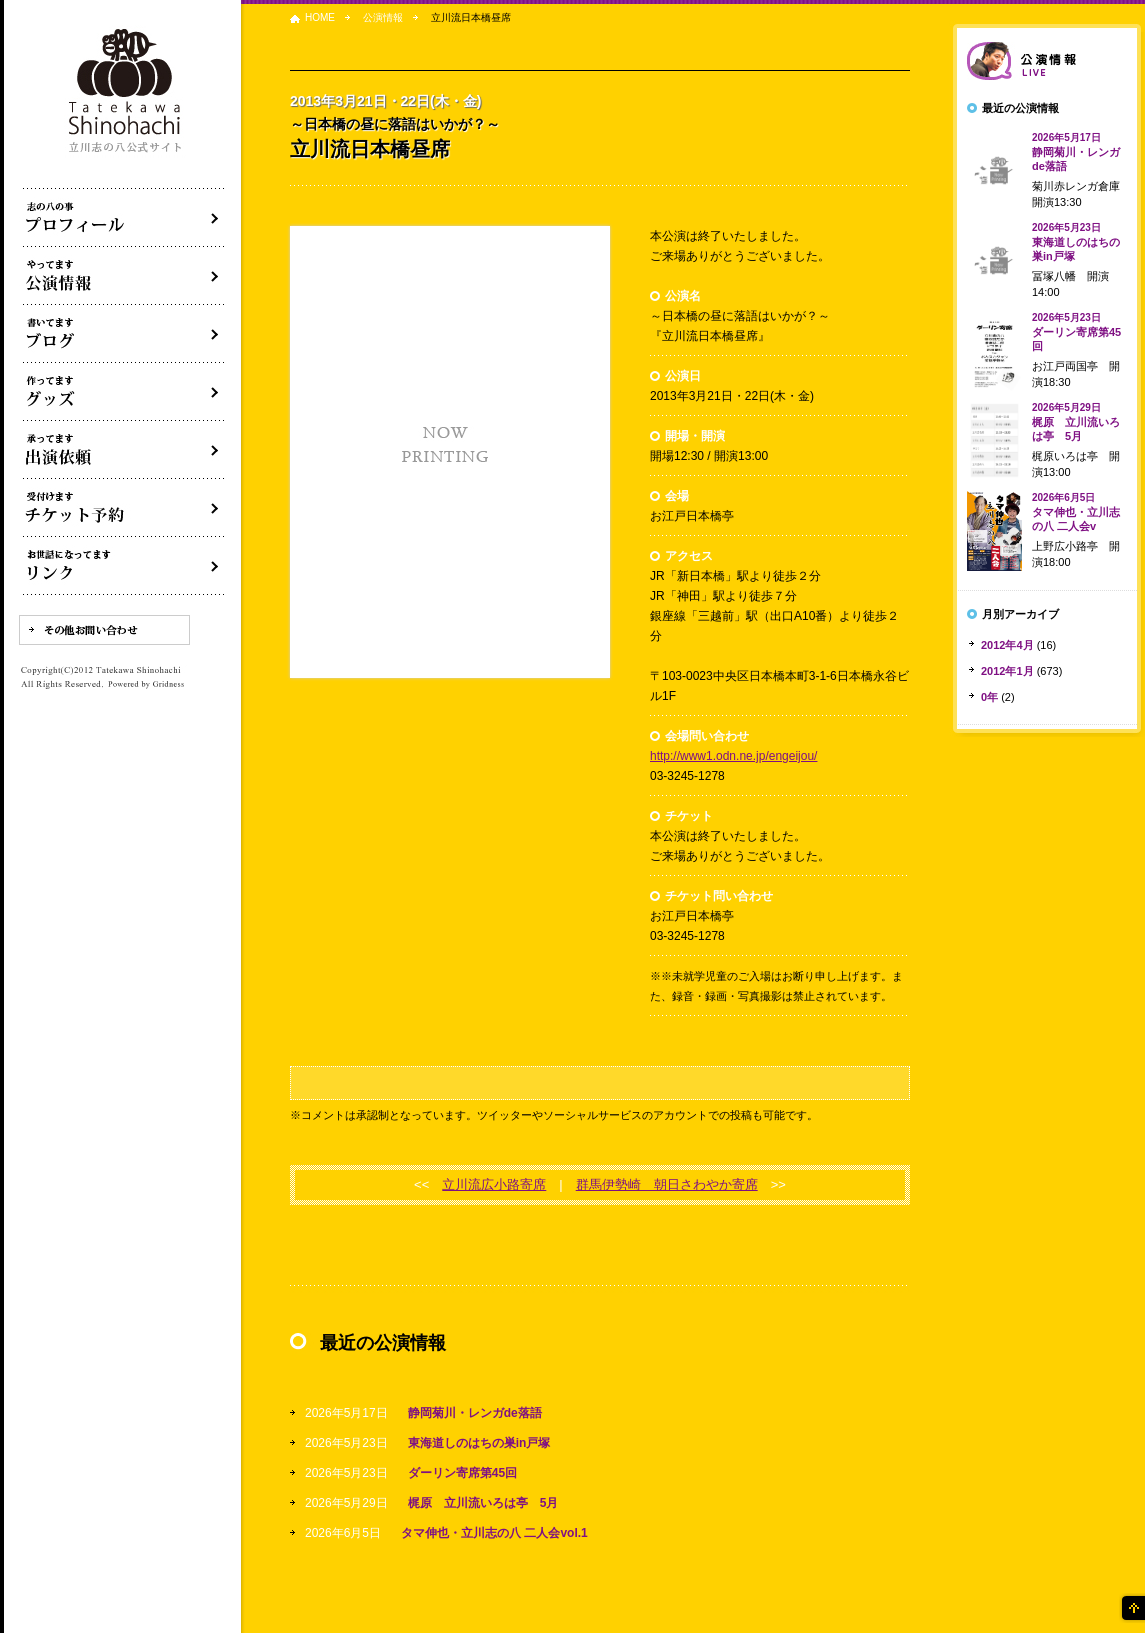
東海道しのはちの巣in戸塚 (479, 1443)
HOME (320, 17)
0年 (989, 697)
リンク (124, 566)
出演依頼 (124, 450)
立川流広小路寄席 (494, 1184)
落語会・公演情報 (124, 276)
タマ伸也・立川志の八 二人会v (1076, 512)
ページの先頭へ (1132, 1608)
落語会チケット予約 (124, 508)
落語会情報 (1047, 61)
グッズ (124, 392)
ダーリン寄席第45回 (462, 1473)
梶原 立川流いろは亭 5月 (483, 1503)
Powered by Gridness (146, 685)
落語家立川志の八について (124, 218)
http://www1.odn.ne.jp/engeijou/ (733, 756)
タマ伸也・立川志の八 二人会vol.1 (494, 1533)
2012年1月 (1007, 671)
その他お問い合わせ (104, 630)
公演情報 (383, 17)
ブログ (124, 334)
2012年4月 (1007, 645)
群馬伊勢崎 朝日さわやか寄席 (667, 1184)
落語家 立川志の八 (126, 91)
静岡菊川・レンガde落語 (475, 1413)
